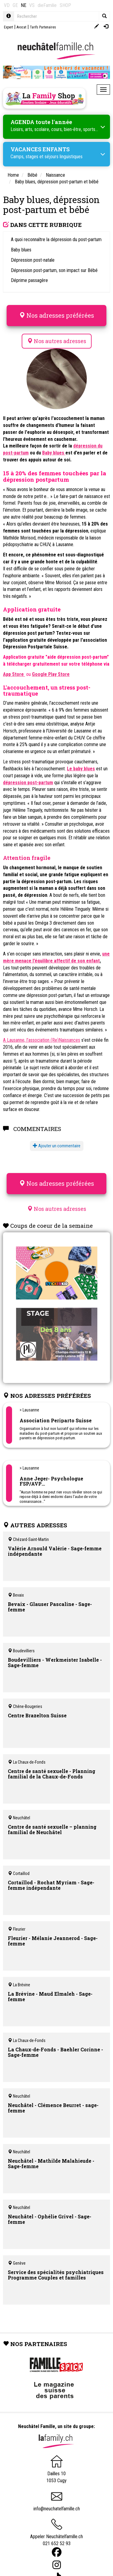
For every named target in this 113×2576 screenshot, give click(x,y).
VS (32, 5)
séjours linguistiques (64, 156)
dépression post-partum (28, 782)
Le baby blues (81, 769)
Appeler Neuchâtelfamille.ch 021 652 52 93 (56, 2535)
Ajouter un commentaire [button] (56, 1146)
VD (7, 5)
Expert (8, 27)
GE (15, 5)
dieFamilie (47, 5)
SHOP (65, 5)
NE (23, 5)
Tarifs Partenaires (43, 27)
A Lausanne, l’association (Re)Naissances (41, 1040)
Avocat (21, 27)
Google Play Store (51, 674)
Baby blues (53, 453)
